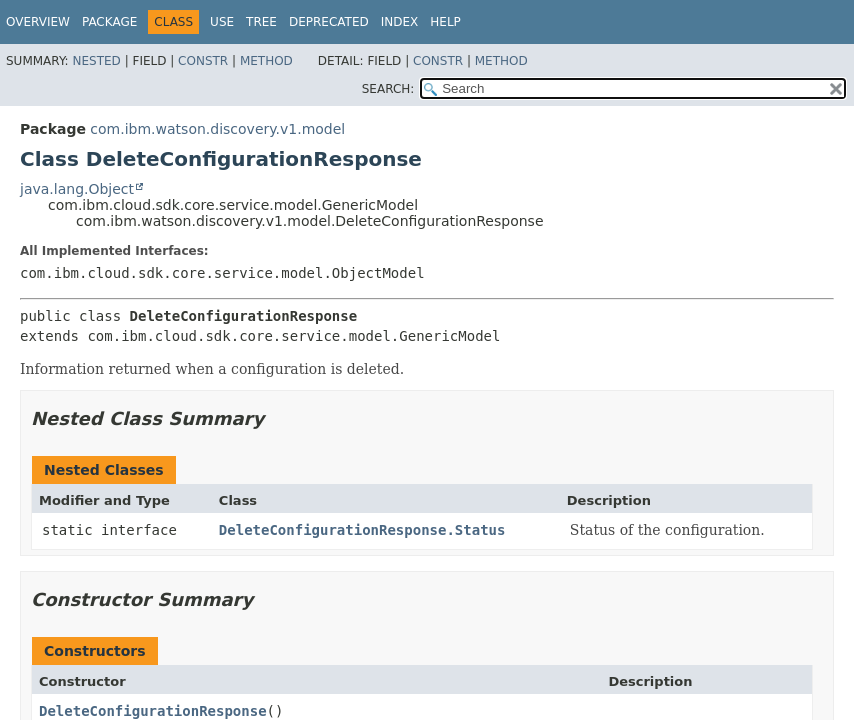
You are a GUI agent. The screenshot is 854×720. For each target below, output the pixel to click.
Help (445, 22)
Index (400, 22)
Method (266, 61)
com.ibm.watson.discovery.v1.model (217, 129)
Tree (261, 22)
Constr (203, 61)
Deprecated (329, 22)
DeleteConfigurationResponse (153, 711)
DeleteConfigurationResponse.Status (362, 530)
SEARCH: (388, 89)
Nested (96, 61)
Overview (38, 22)
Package (109, 22)
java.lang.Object (77, 189)
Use (222, 22)
